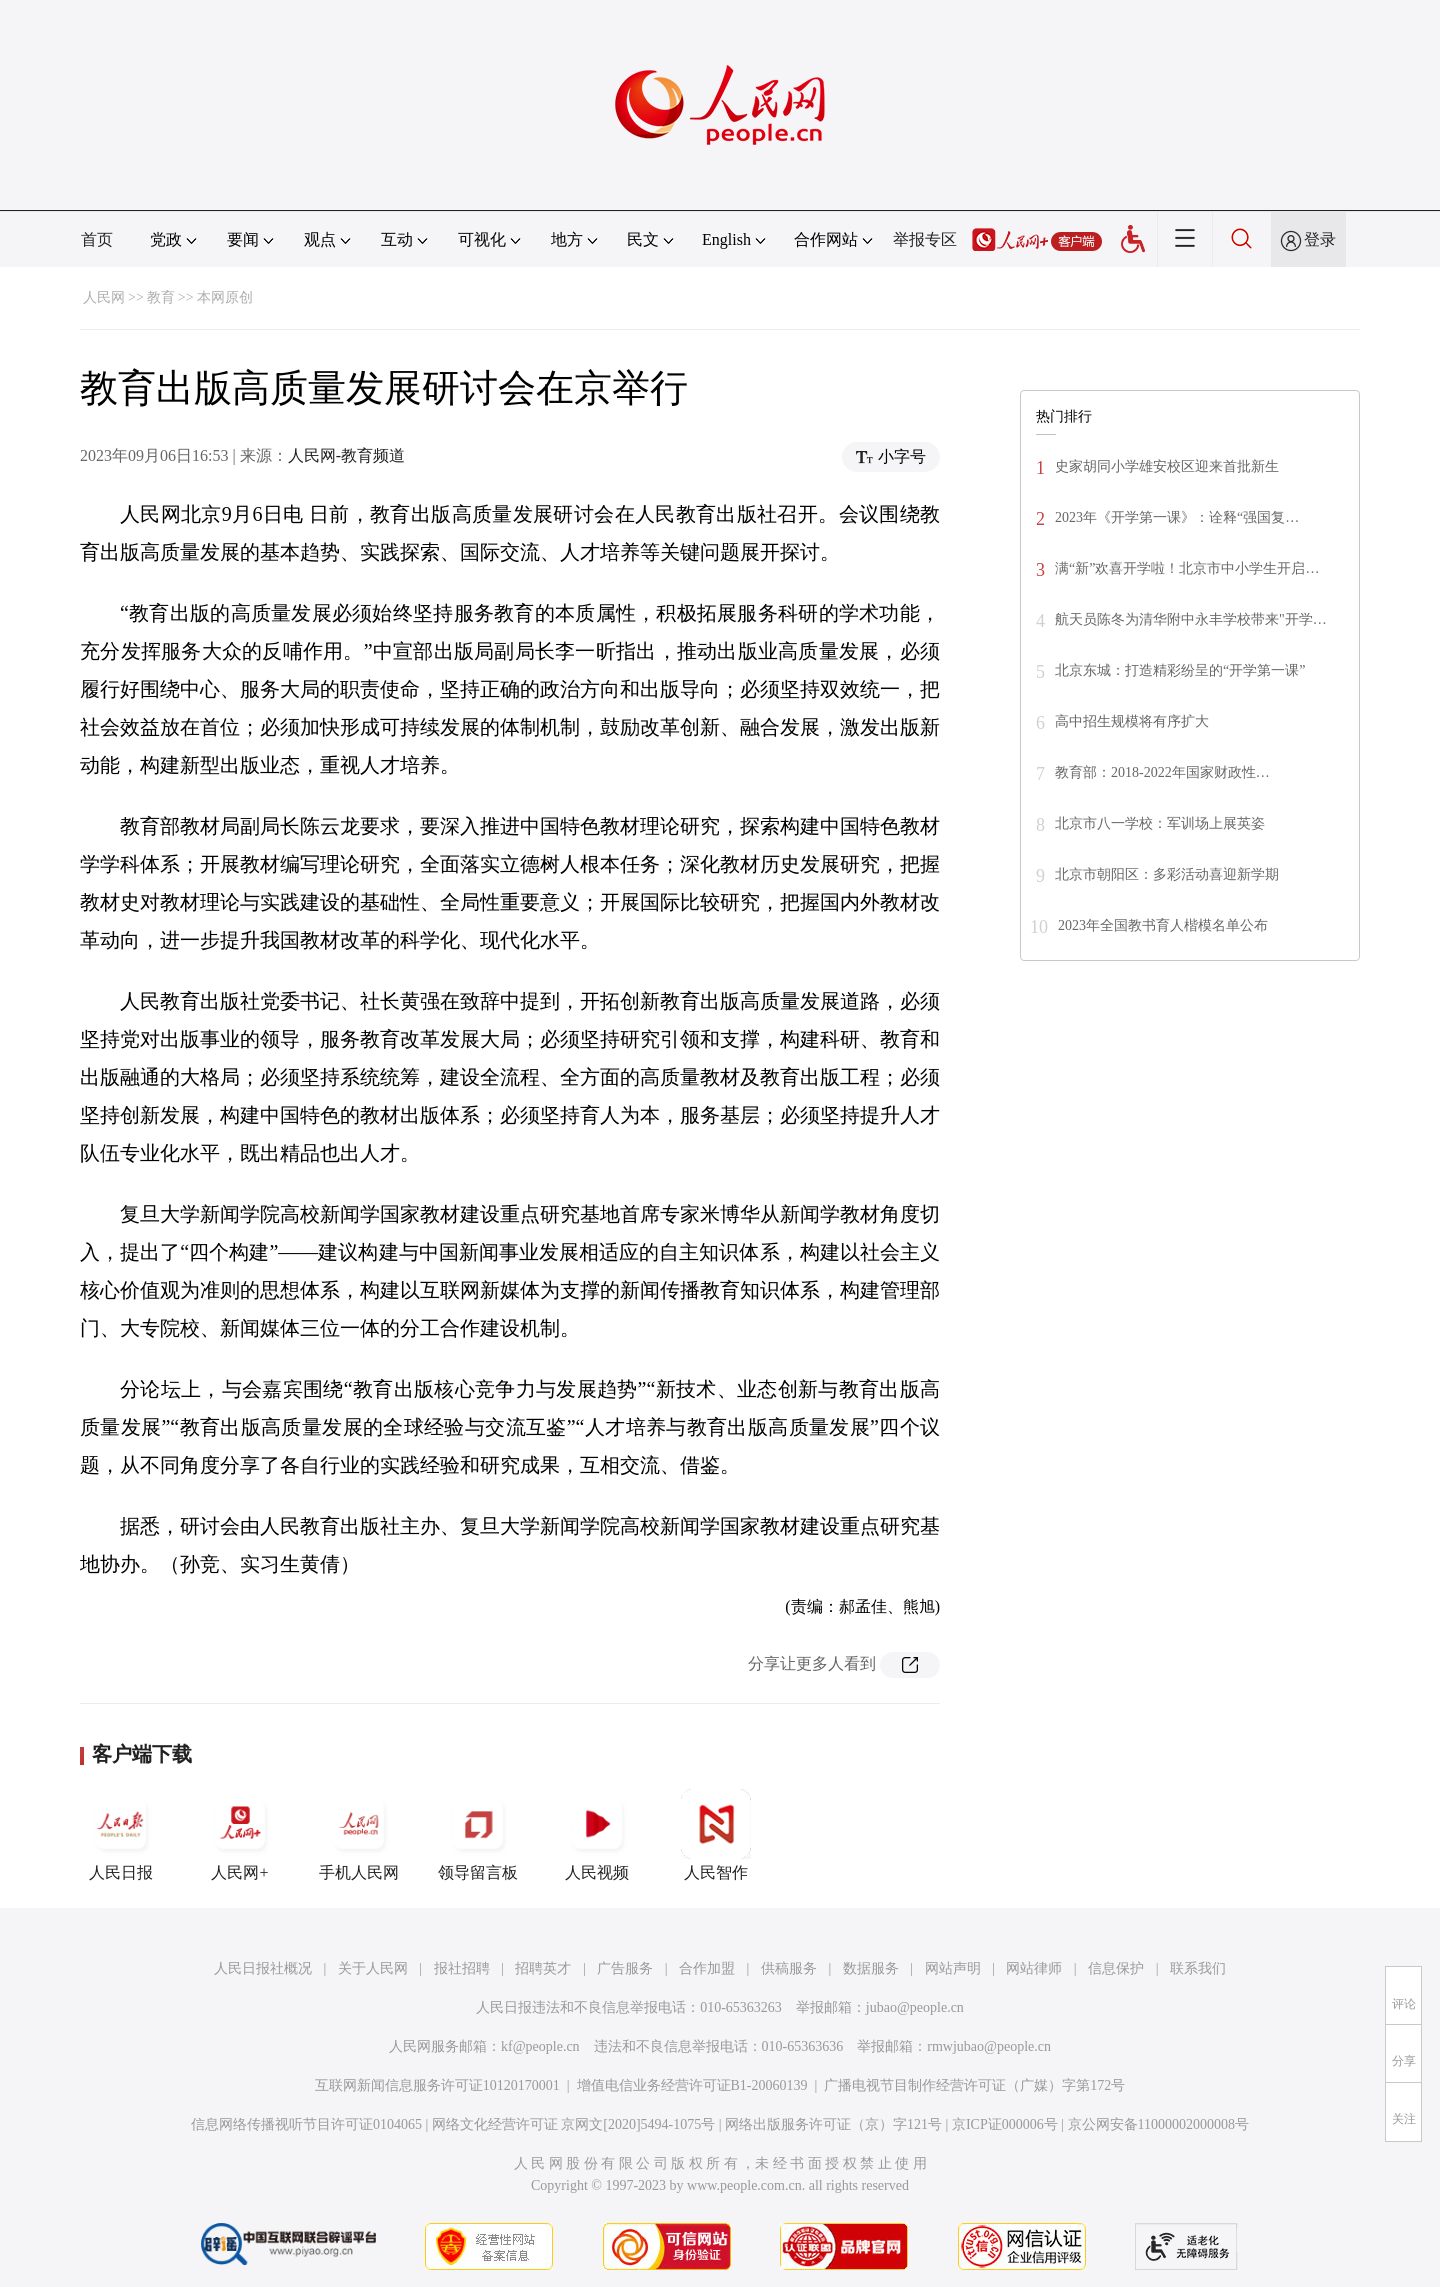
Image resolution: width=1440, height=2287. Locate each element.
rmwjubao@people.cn (989, 2046)
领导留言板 (478, 1835)
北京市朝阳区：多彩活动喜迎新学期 (1167, 874)
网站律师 (1034, 1968)
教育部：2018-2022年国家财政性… (1162, 772)
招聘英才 (543, 1968)
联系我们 (1198, 1968)
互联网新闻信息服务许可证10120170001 (437, 2085)
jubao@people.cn (915, 2007)
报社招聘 (462, 1968)
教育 (161, 297)
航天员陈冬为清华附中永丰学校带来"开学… (1191, 619)
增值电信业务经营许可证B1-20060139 (692, 2085)
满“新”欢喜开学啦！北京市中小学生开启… (1187, 568)
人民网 (104, 297)
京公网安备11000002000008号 (1158, 2124)
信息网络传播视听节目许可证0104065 (306, 2124)
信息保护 (1116, 1968)
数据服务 (871, 1968)
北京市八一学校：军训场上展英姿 (1160, 823)
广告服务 (625, 1968)
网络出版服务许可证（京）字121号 (833, 2124)
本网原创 (225, 297)
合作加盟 (707, 1968)
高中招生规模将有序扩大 (1132, 721)
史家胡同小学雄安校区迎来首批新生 (1167, 466)
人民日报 (121, 1835)
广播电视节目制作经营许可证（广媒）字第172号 (974, 2085)
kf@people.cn (540, 2046)
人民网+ (240, 1835)
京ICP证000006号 (1005, 2124)
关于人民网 (373, 1968)
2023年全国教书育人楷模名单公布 (1163, 925)
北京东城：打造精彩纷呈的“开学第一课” (1180, 670)
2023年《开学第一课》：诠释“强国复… (1177, 517)
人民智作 (716, 1835)
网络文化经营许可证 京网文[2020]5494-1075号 (574, 2124)
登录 (1320, 239)
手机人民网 (359, 1835)
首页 (97, 239)
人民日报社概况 (263, 1968)
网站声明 (953, 1968)
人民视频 (597, 1835)
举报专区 (925, 239)
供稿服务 (789, 1968)
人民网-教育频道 (346, 455)
